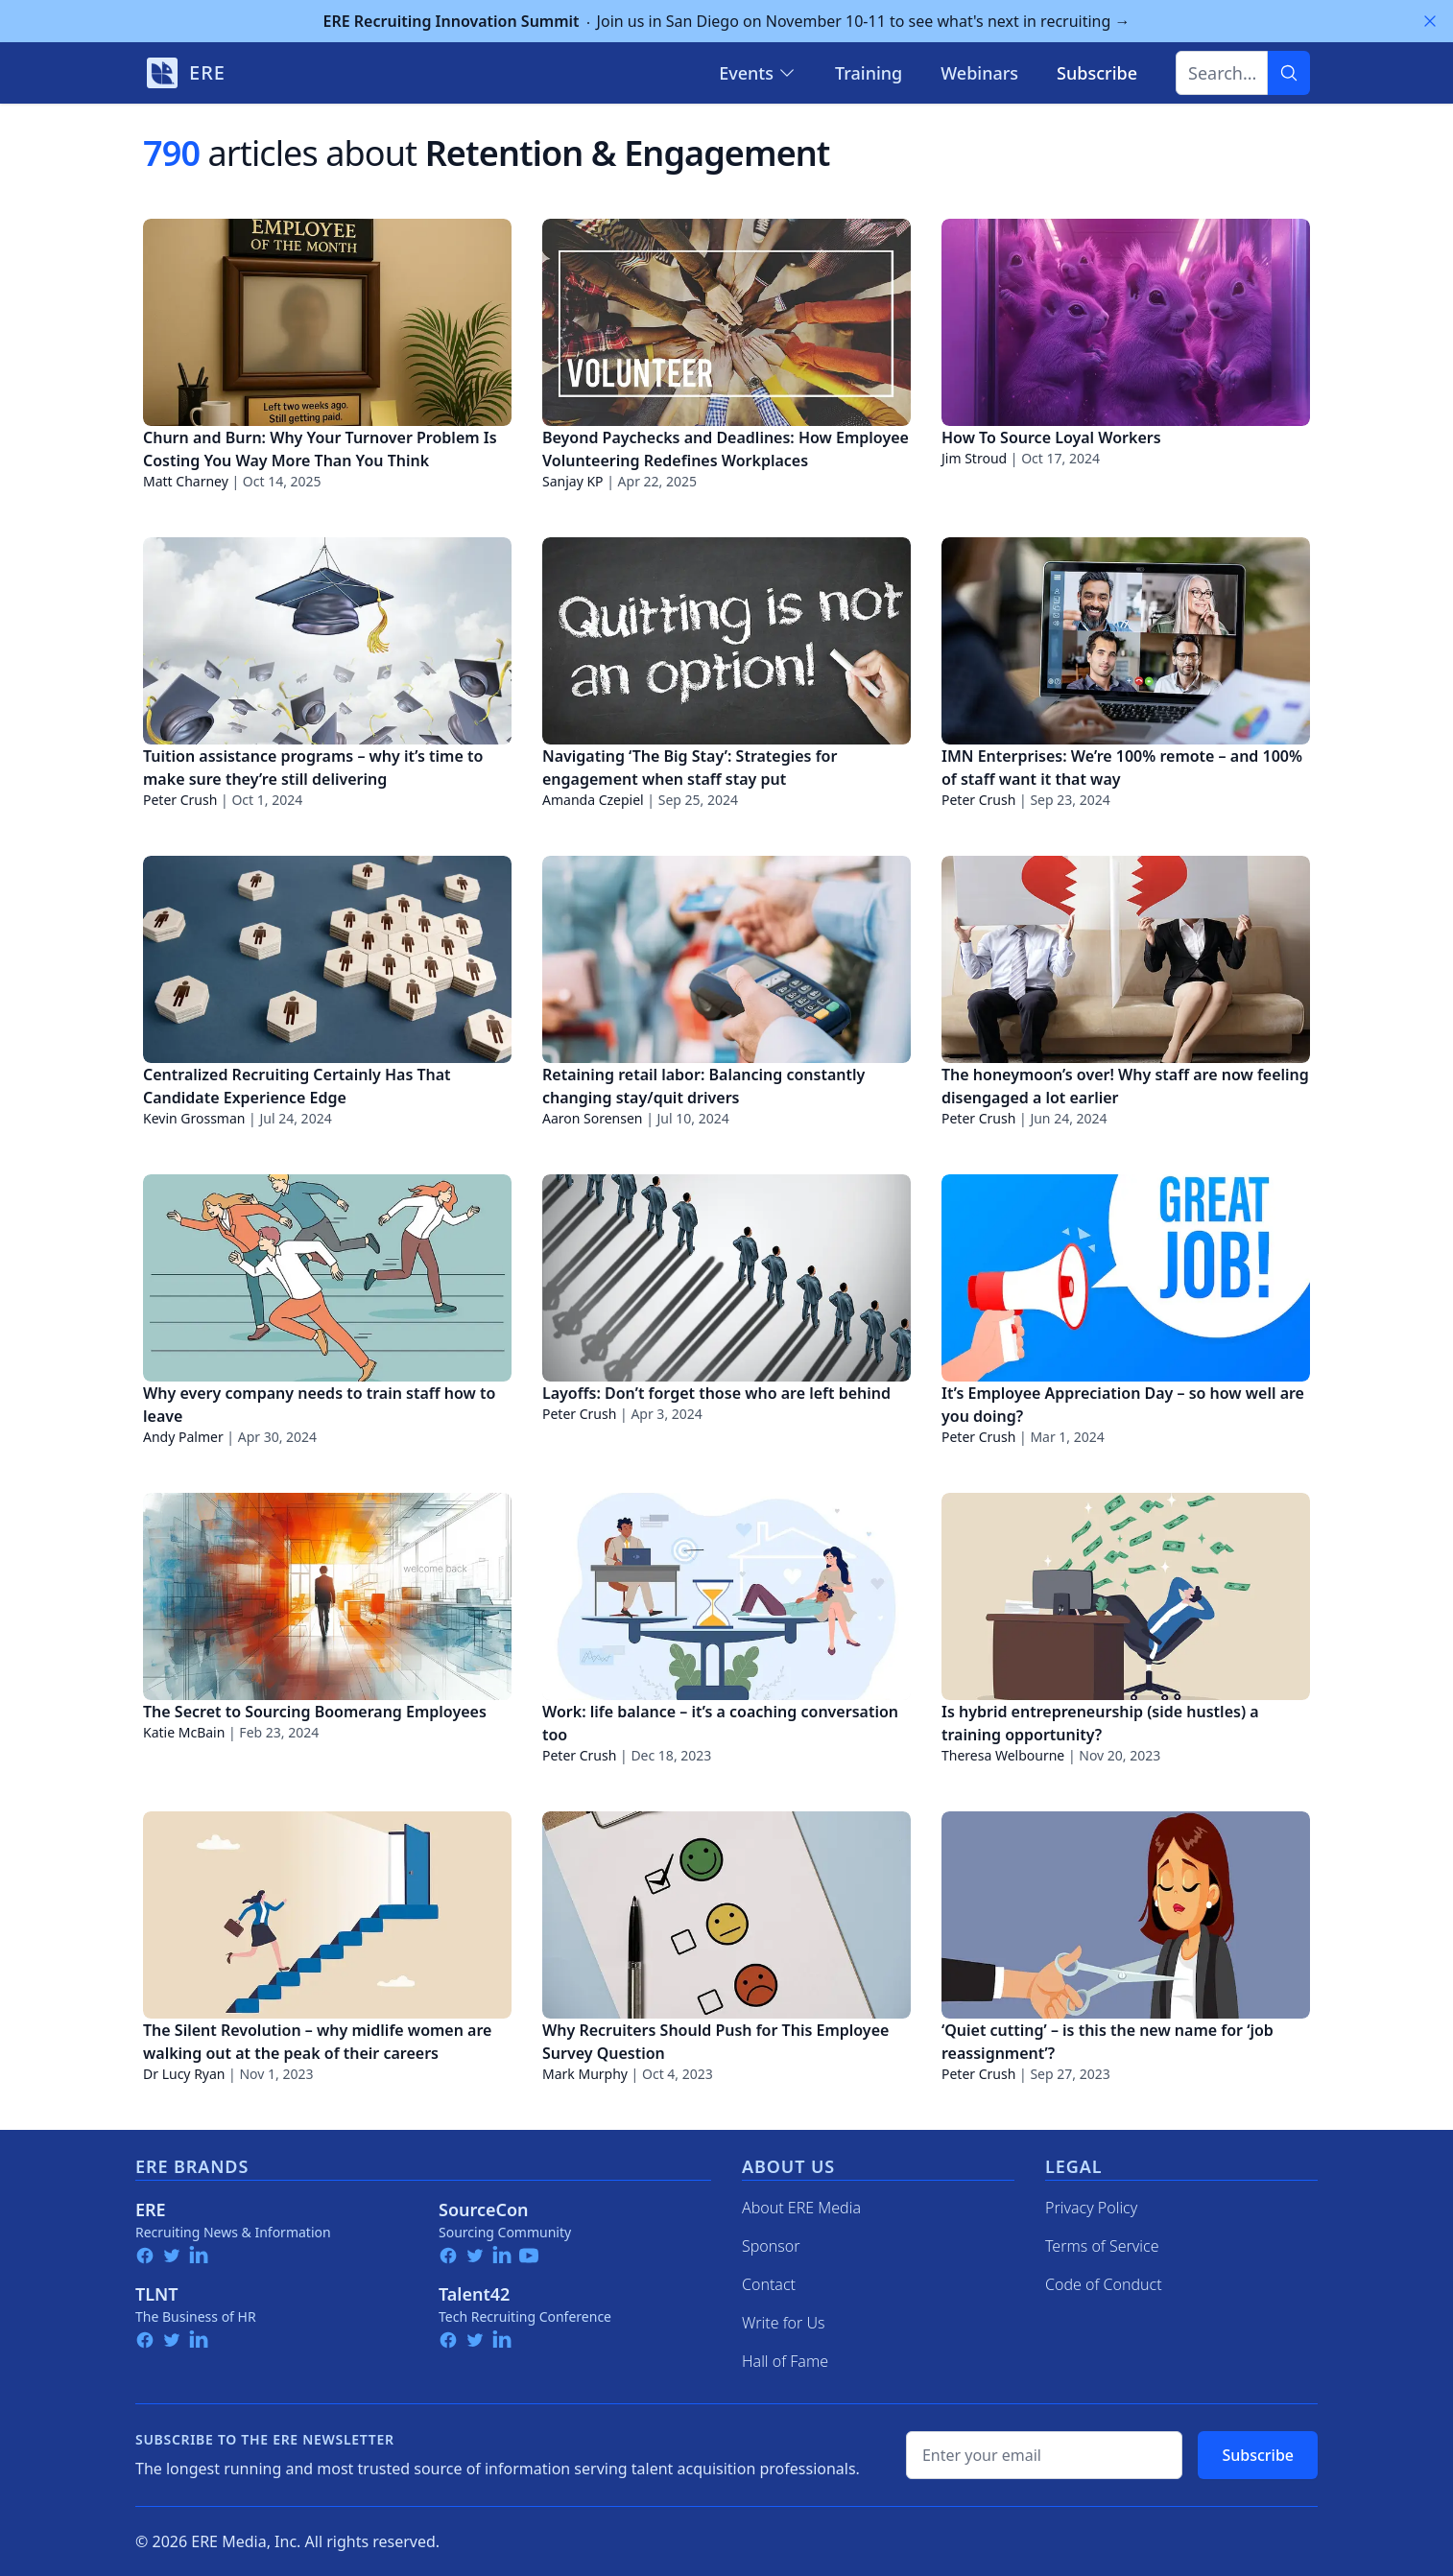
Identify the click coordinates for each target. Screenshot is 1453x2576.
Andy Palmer (183, 1437)
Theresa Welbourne (1002, 1755)
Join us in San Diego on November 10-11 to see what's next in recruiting (727, 21)
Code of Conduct (1103, 2284)
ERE (150, 2209)
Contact (769, 2284)
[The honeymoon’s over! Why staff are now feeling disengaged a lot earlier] (1125, 959)
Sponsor (771, 2246)
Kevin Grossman (194, 1118)
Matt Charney (185, 481)
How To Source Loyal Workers (1051, 437)
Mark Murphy (585, 2074)
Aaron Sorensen (592, 1118)
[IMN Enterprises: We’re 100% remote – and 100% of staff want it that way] (1125, 640)
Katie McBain (184, 1732)
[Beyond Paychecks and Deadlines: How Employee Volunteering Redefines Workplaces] (726, 322)
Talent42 (474, 2293)
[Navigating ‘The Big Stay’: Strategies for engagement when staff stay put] (726, 640)
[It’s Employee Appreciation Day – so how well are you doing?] (1125, 1278)
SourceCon (484, 2209)
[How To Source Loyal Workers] (1125, 322)
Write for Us (783, 2322)
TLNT (157, 2293)
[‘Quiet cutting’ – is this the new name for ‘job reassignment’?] (1125, 1915)
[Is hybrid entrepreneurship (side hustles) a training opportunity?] (1125, 1596)
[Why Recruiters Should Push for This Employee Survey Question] (726, 1915)
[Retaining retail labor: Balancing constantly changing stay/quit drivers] (726, 959)
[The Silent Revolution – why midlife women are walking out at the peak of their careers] (327, 1915)
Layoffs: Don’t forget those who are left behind (716, 1393)
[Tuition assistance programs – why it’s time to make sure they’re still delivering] (327, 640)
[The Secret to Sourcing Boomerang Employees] (327, 1596)
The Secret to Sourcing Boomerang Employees (315, 1711)
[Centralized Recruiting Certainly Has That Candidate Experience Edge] (327, 959)
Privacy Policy (1091, 2207)
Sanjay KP (573, 481)
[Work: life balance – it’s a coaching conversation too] (726, 1596)
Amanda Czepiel (593, 800)
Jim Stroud (974, 458)
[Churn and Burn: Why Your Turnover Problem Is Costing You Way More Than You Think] (327, 322)
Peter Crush (180, 800)
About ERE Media (801, 2207)
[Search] (1289, 73)
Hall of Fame (785, 2361)
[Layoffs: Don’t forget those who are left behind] (726, 1278)
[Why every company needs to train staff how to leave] (327, 1278)
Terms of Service (1102, 2246)
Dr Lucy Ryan (184, 2074)
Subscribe (1258, 2455)
